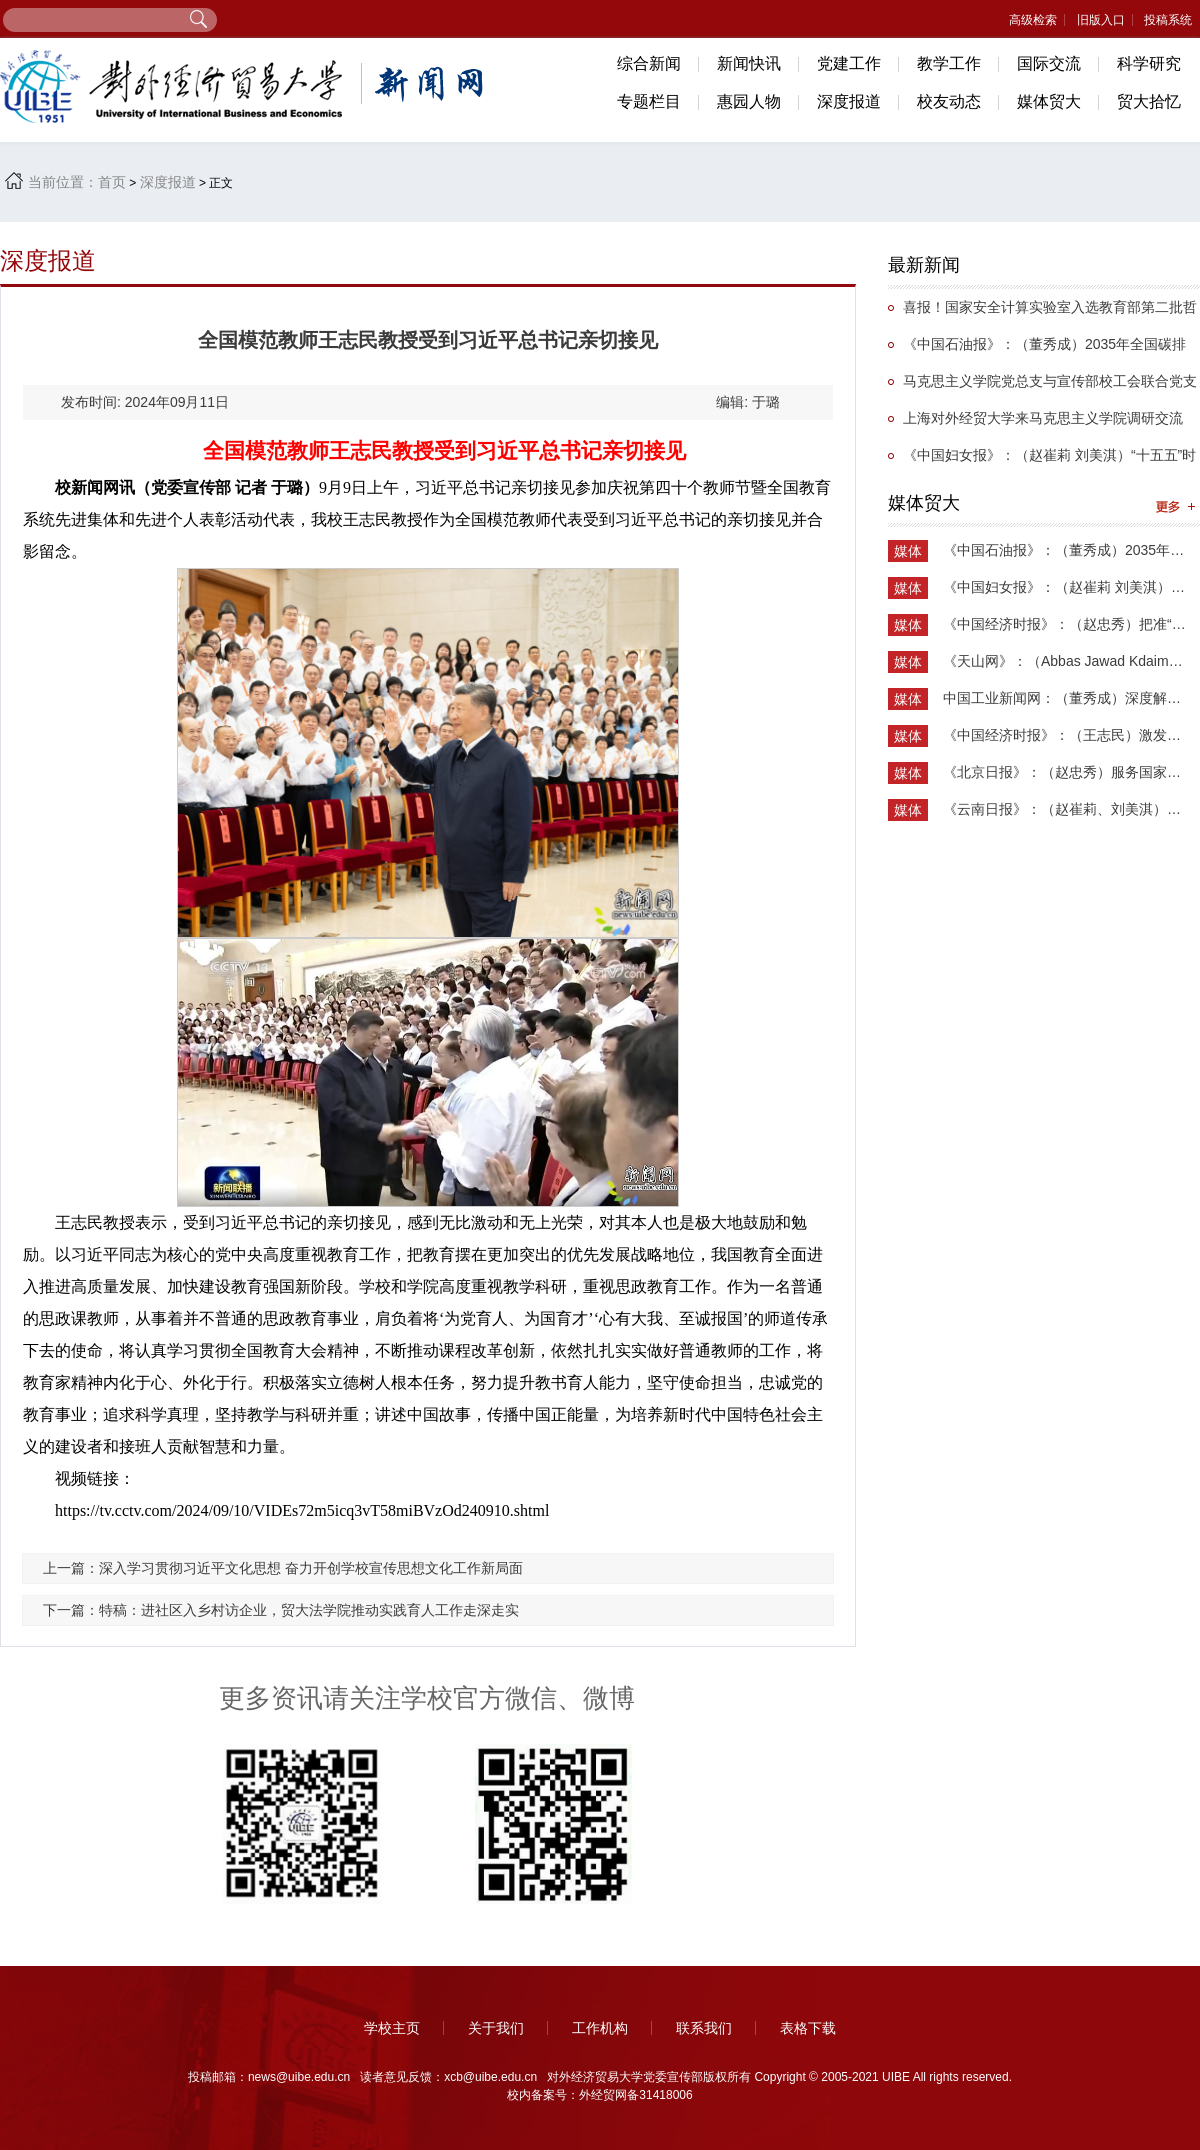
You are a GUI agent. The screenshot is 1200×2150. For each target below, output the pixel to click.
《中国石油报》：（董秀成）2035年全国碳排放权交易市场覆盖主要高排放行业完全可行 (1037, 349)
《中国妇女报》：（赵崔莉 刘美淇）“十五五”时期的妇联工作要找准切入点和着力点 (1042, 460)
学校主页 (392, 2028)
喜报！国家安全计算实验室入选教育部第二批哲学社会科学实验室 (1042, 312)
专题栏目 (649, 101)
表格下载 (808, 2028)
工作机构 (600, 2028)
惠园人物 (749, 101)
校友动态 (949, 101)
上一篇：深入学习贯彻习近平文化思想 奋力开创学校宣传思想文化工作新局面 (283, 1568)
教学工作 (949, 63)
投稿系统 (1168, 20)
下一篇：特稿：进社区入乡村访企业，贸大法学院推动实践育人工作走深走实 (281, 1610)
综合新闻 (649, 63)
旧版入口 (1101, 20)
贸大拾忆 (1149, 101)
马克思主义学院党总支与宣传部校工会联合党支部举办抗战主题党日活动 (1042, 386)
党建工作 (849, 63)
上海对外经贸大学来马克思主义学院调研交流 (1043, 418)
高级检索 (1033, 20)
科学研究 (1149, 63)
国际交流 (1049, 63)
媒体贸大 (1049, 101)
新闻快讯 (749, 63)
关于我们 (496, 2028)
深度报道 (849, 101)
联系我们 (704, 2028)
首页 (112, 182)
